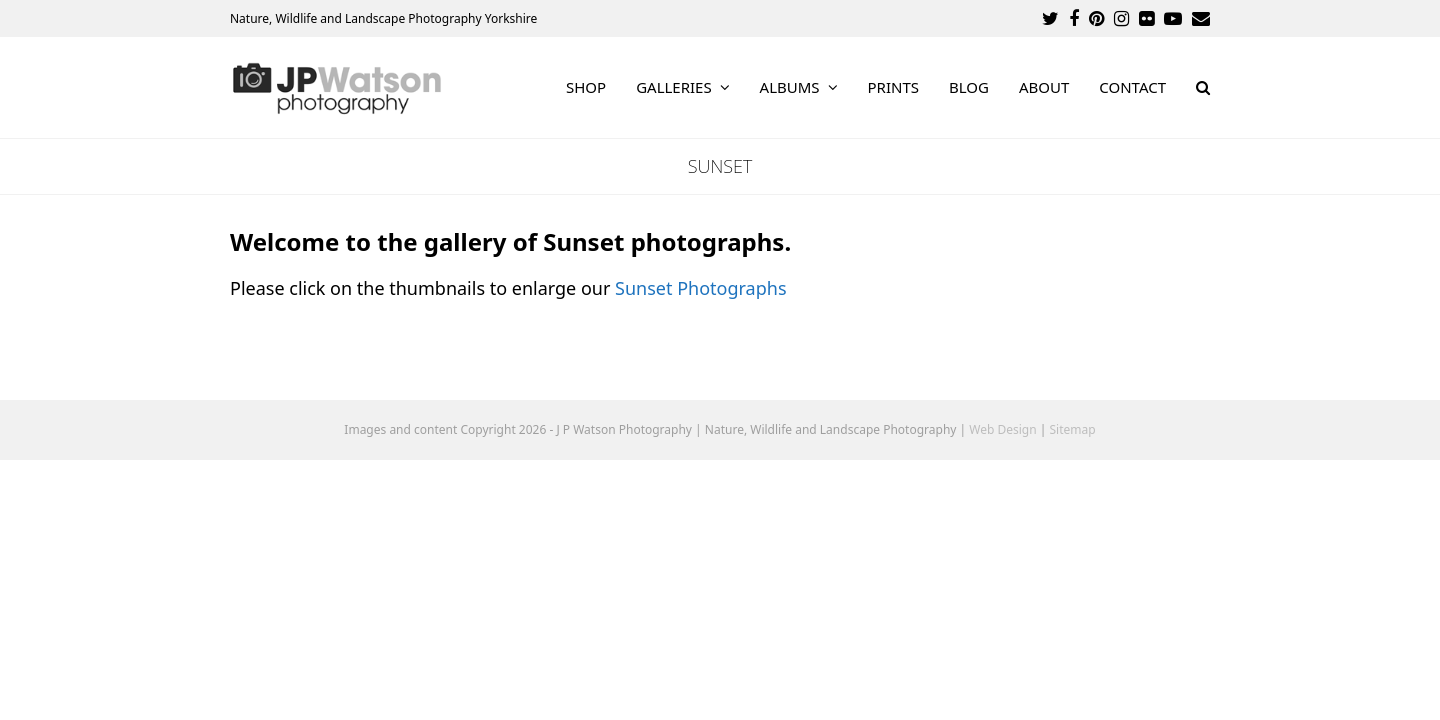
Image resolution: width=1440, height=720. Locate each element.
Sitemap (1073, 429)
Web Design (1002, 429)
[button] (1203, 88)
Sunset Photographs (700, 288)
